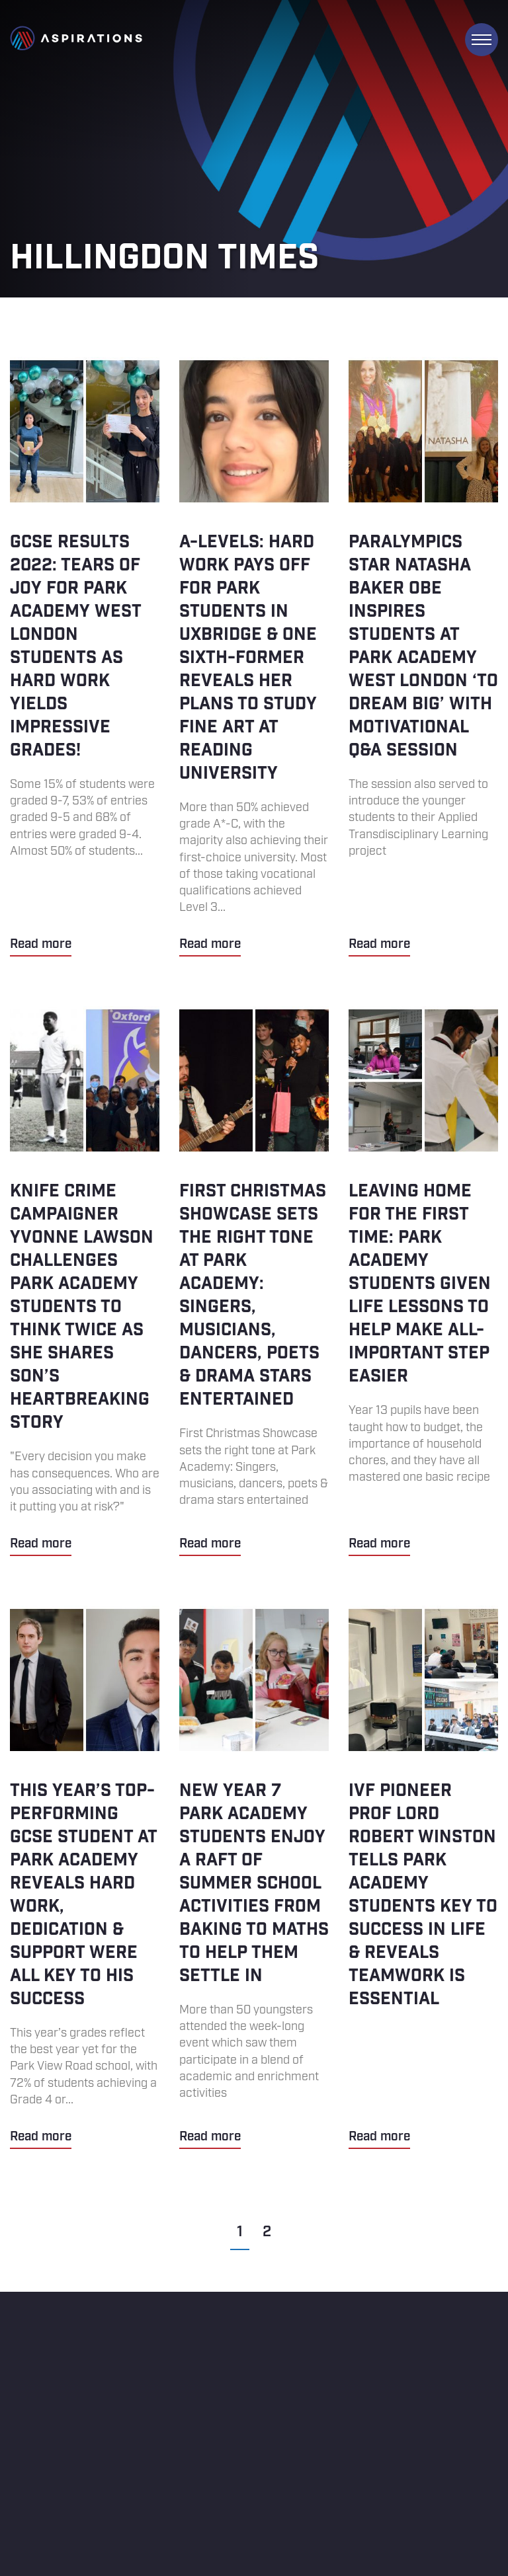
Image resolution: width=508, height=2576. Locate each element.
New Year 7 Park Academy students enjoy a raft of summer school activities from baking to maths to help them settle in (254, 1877)
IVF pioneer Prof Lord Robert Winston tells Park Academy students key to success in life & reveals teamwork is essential (423, 1877)
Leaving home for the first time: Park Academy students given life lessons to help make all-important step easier (423, 1281)
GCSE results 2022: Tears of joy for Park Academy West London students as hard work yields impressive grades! (84, 656)
